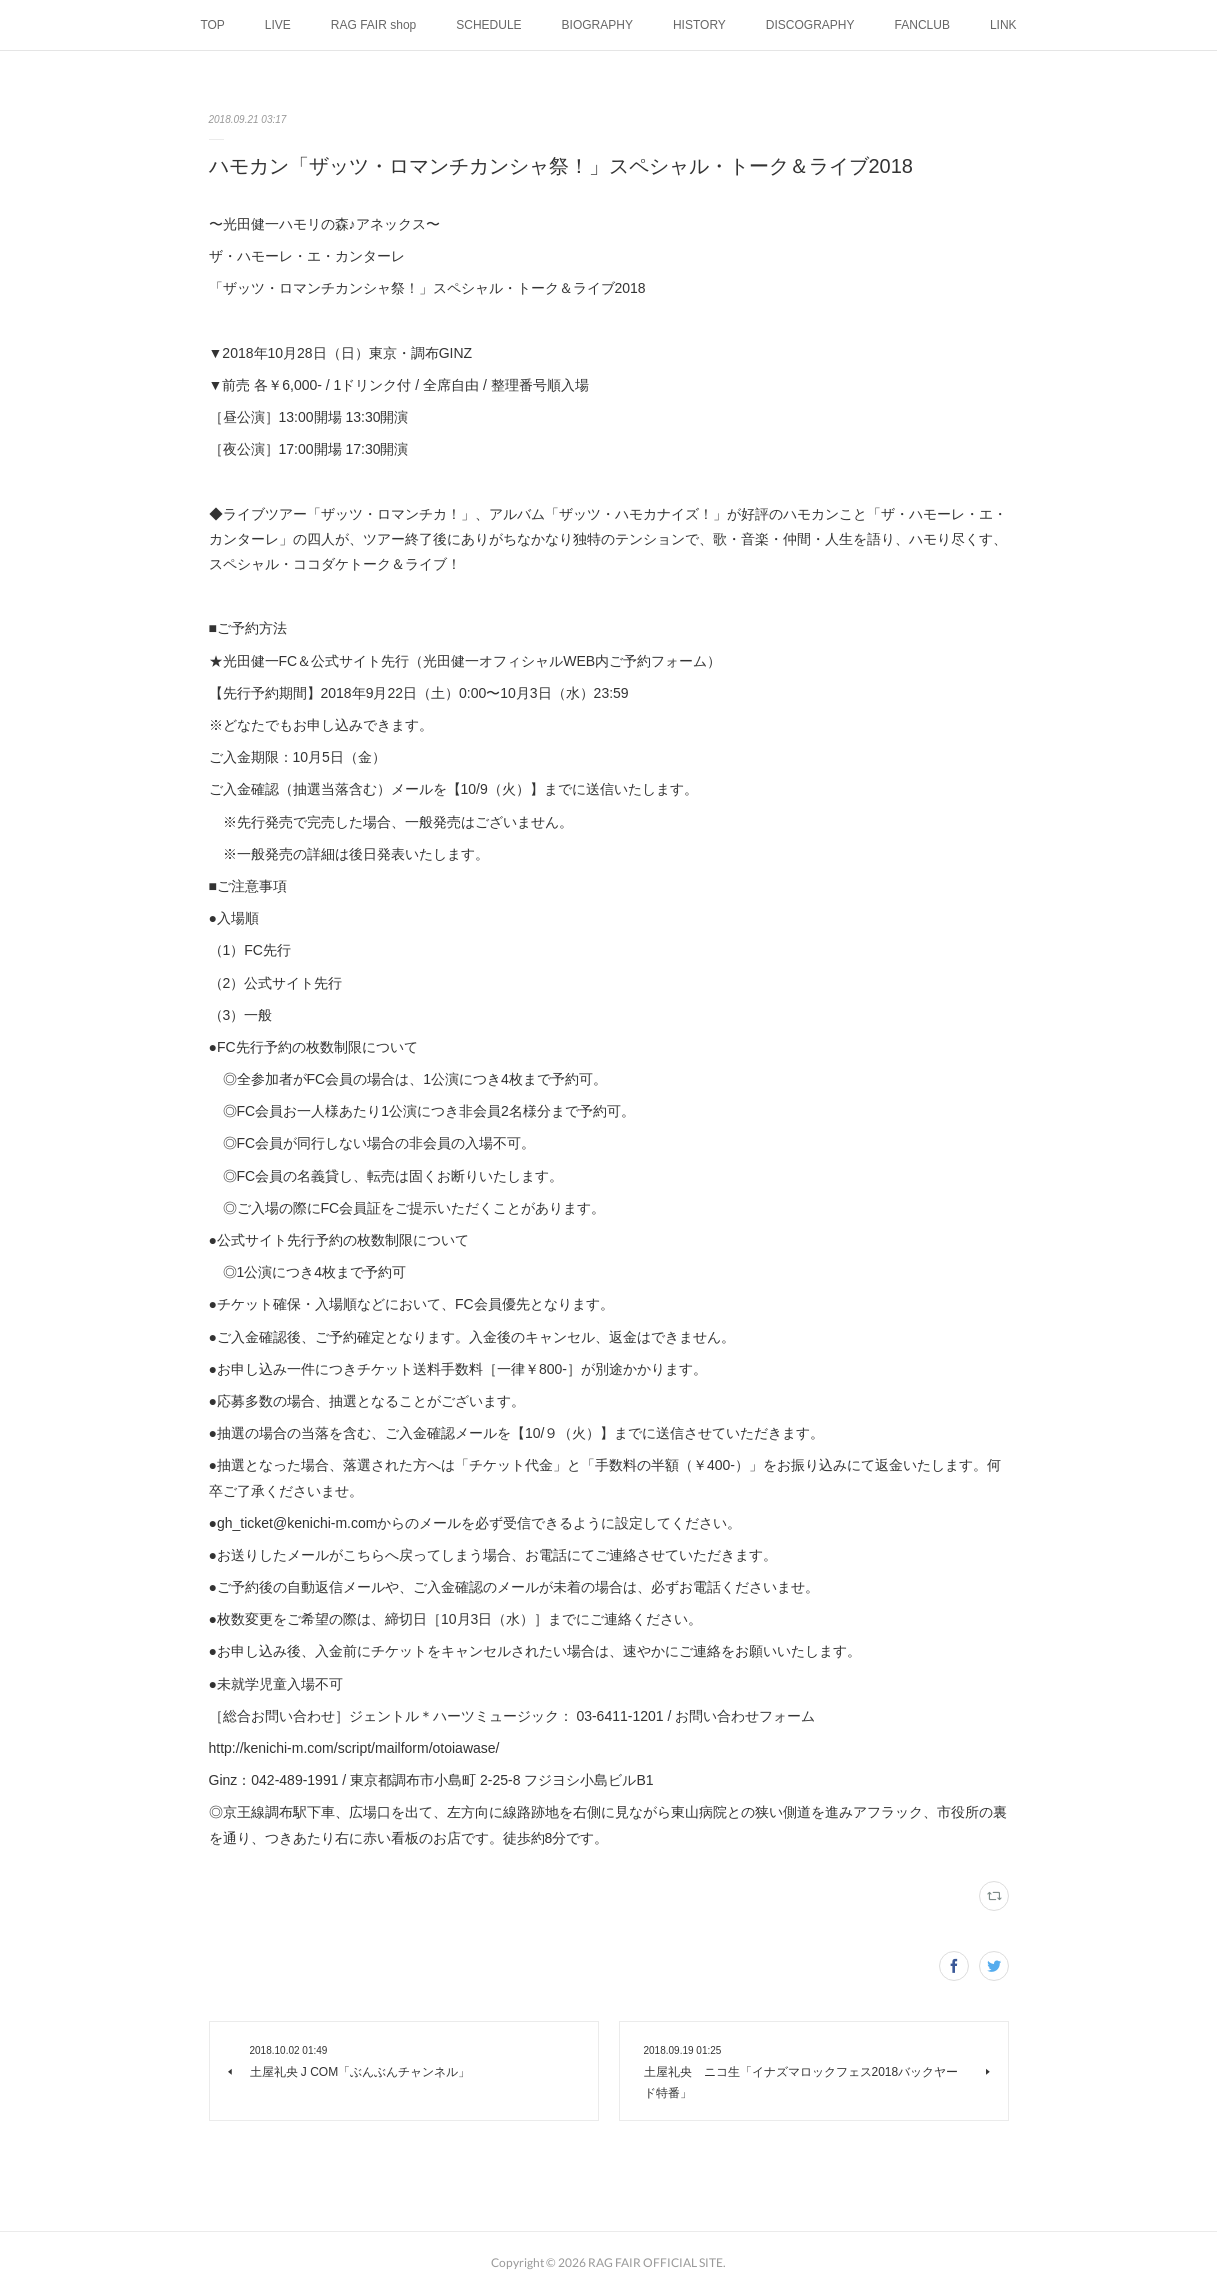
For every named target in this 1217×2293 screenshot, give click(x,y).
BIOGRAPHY (597, 25)
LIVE (278, 25)
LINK (1003, 25)
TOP (212, 25)
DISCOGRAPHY (810, 25)
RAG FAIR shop (373, 25)
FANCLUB (922, 25)
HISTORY (699, 25)
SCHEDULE (488, 25)
